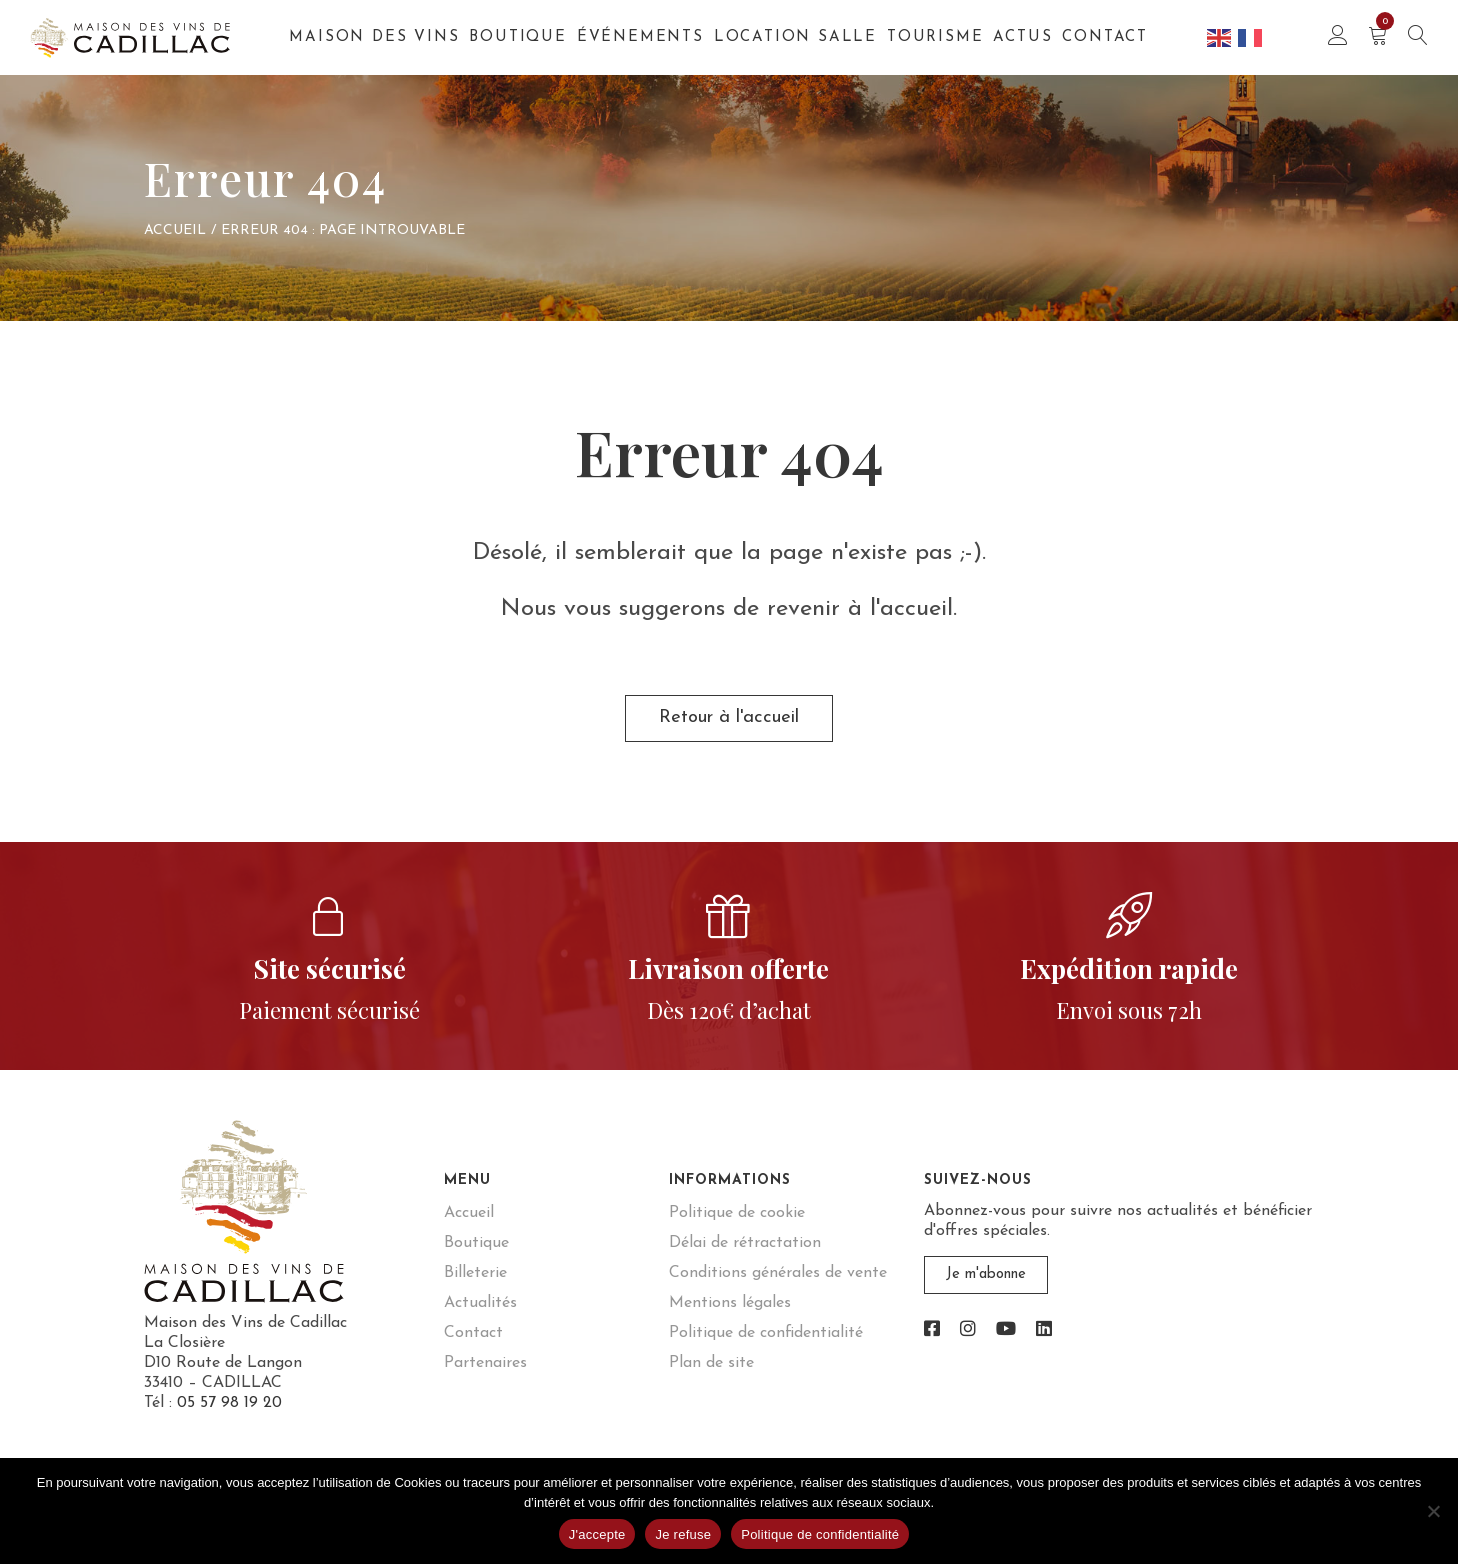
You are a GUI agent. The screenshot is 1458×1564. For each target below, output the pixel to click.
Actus (1022, 37)
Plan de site (711, 1373)
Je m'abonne (985, 1285)
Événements (640, 37)
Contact (1105, 37)
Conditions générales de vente (778, 1283)
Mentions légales (730, 1313)
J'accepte (597, 1534)
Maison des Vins (374, 37)
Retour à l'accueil (729, 724)
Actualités (480, 1313)
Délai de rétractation (745, 1253)
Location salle (795, 37)
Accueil (175, 230)
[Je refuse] (1433, 1511)
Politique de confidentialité (766, 1343)
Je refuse (683, 1534)
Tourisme (935, 37)
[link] (932, 1338)
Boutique (517, 37)
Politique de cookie (737, 1223)
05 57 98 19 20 (229, 1413)
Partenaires (485, 1373)
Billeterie (475, 1283)
